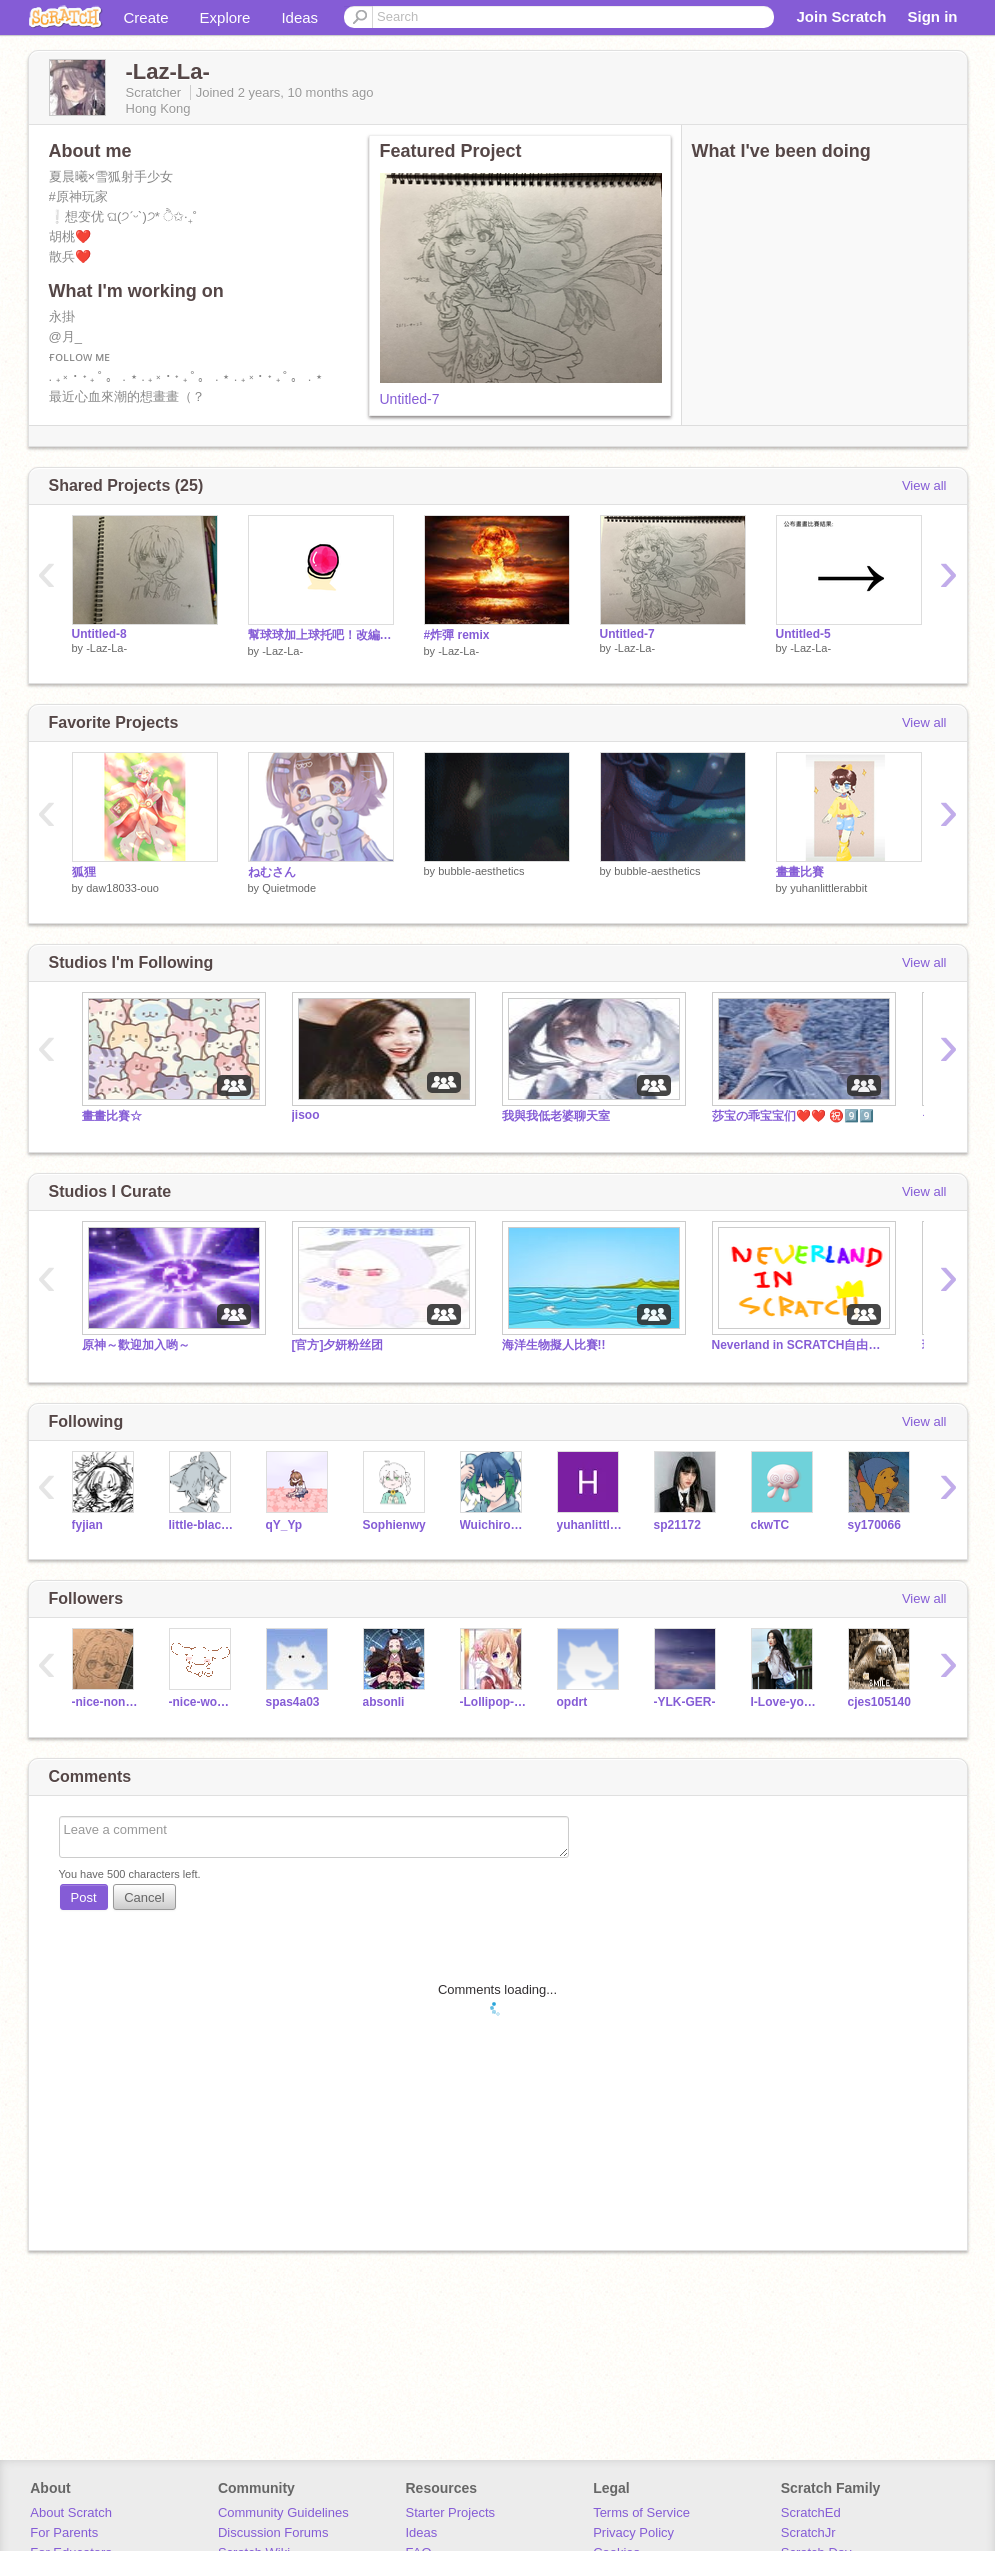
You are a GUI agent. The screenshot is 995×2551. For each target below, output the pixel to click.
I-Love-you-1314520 (784, 1702)
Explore (225, 17)
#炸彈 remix (457, 635)
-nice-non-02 (105, 1702)
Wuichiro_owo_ (493, 1525)
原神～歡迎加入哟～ (136, 1345)
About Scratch (71, 2512)
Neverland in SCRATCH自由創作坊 (802, 1345)
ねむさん (272, 872)
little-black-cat (202, 1525)
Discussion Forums (273, 2532)
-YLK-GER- (685, 1702)
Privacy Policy (633, 2532)
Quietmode (289, 888)
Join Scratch (841, 16)
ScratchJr (808, 2532)
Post (84, 1897)
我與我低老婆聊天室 (556, 1116)
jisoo (306, 1115)
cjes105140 (879, 1702)
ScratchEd (811, 2512)
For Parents (64, 2532)
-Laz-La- (106, 648)
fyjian (87, 1525)
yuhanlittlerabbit (828, 888)
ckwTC (770, 1525)
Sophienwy (394, 1525)
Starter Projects (451, 2512)
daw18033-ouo (122, 888)
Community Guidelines (283, 2512)
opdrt (572, 1702)
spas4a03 (293, 1702)
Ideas (299, 17)
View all (924, 485)
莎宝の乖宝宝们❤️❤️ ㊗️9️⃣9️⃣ (793, 1116)
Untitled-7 (410, 399)
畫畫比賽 (800, 872)
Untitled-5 (803, 634)
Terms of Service (641, 2512)
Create (146, 17)
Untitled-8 (99, 634)
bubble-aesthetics (481, 871)
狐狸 (84, 872)
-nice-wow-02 (202, 1702)
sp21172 (677, 1525)
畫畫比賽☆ (112, 1116)
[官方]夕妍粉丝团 (338, 1345)
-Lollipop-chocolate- (493, 1702)
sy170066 (874, 1525)
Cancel (144, 1897)
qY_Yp (284, 1525)
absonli (384, 1702)
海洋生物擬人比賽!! (554, 1345)
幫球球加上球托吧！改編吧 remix (321, 635)
